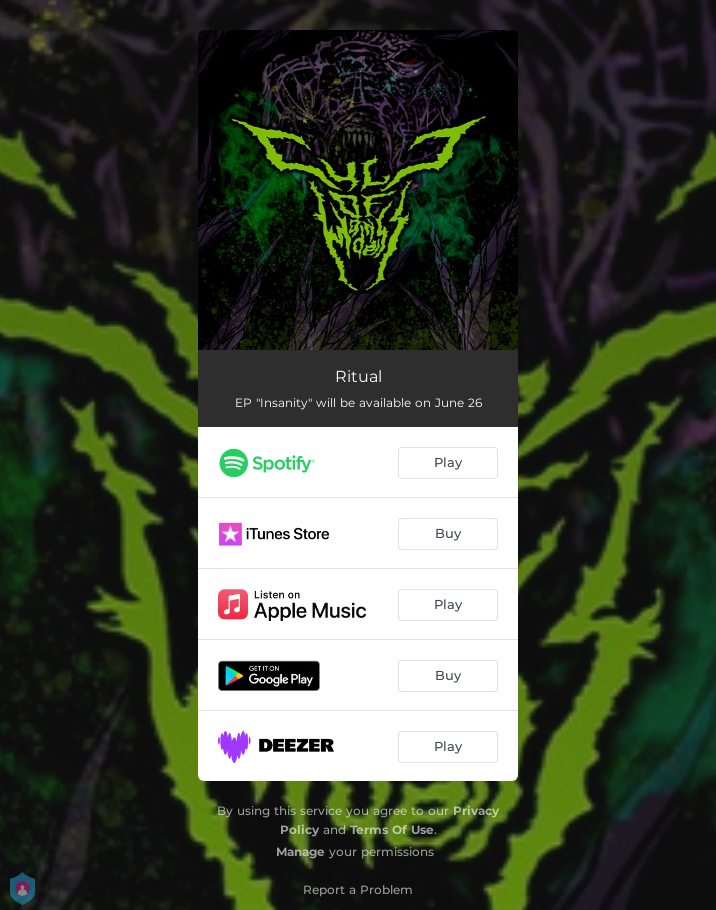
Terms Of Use (392, 829)
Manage (300, 851)
